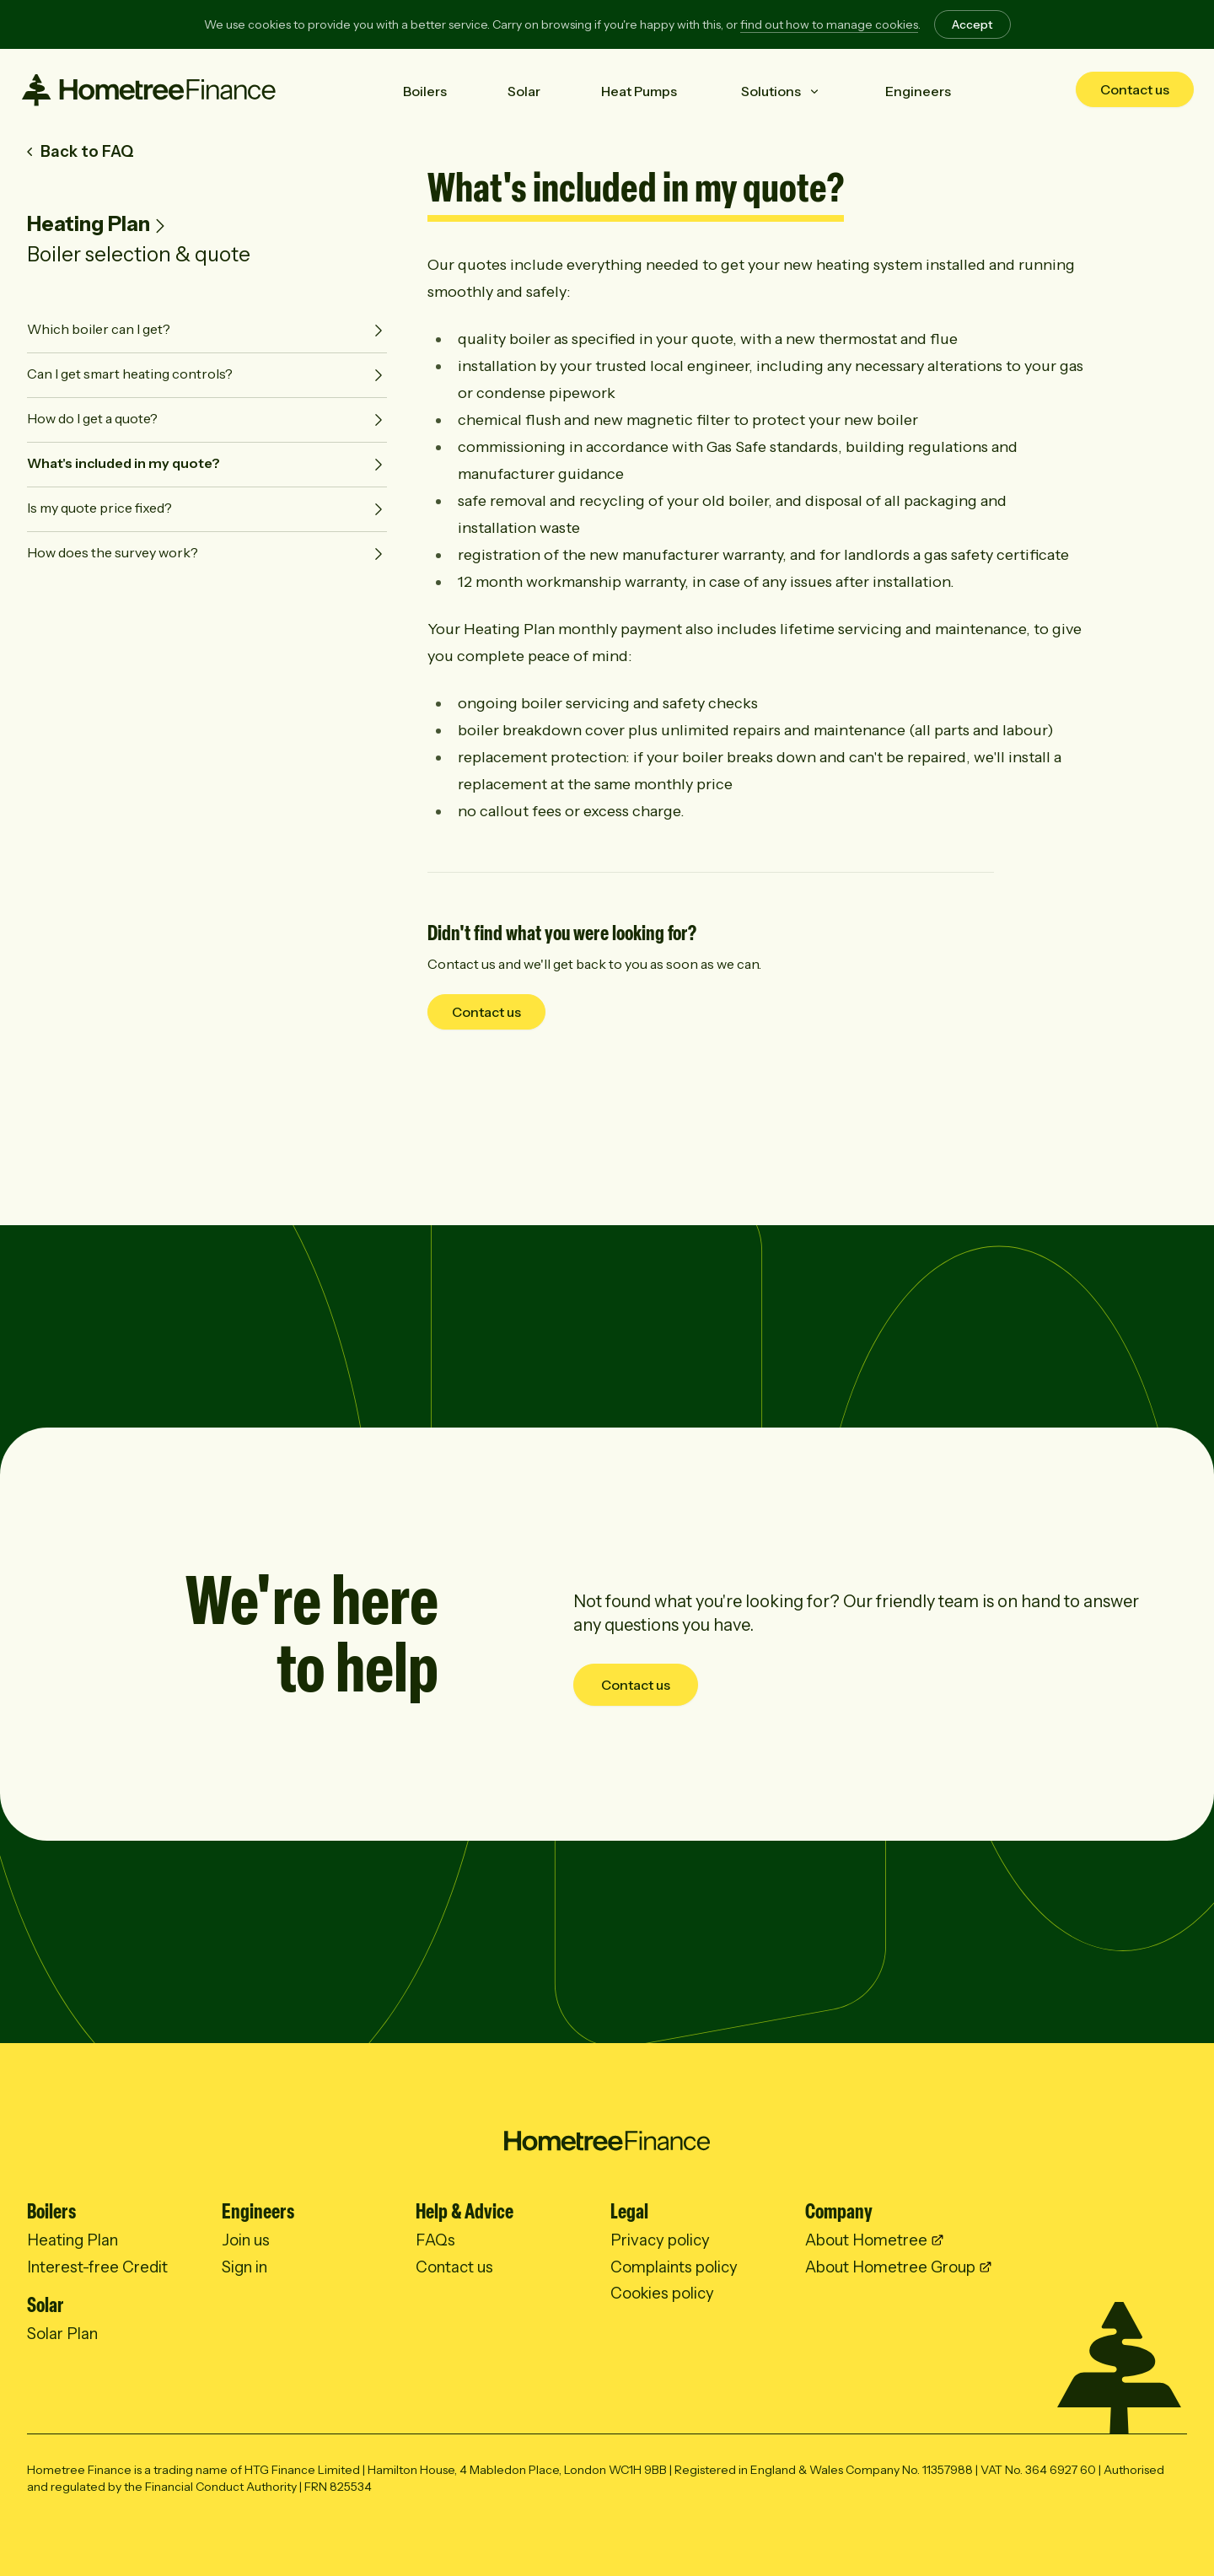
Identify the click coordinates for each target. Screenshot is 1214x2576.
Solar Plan (62, 2333)
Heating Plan (88, 224)
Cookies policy (662, 2293)
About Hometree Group (890, 2267)
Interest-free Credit (97, 2267)
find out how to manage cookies (829, 24)
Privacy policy (660, 2240)
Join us (246, 2240)
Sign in (244, 2267)
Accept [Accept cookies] (972, 24)
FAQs (435, 2240)
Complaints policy (674, 2267)
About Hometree (866, 2240)
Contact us (1134, 89)
